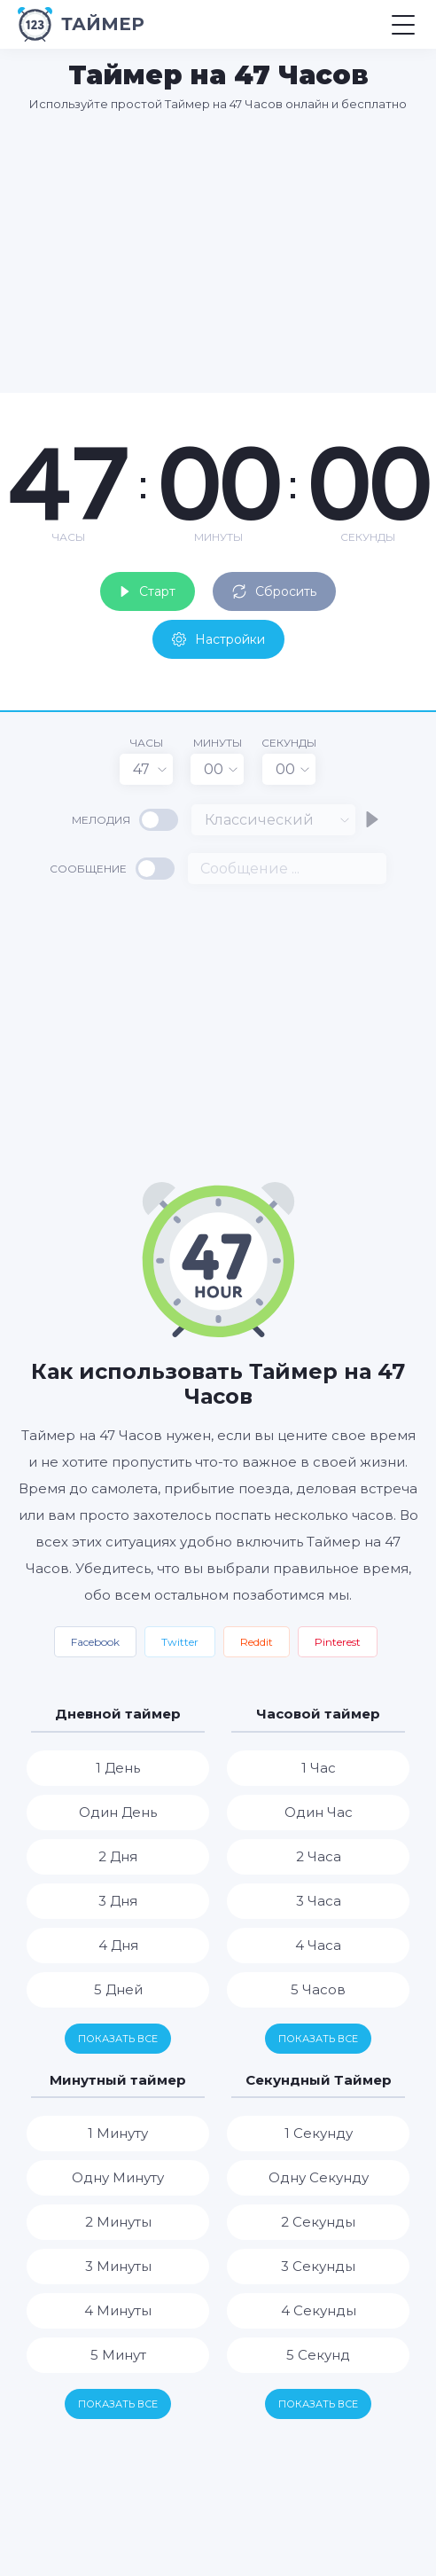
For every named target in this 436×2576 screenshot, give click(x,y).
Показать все (118, 2038)
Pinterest (338, 1641)
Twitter (180, 1641)
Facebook (95, 1641)
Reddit (256, 1641)
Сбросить (274, 591)
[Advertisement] (227, 252)
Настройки (218, 639)
